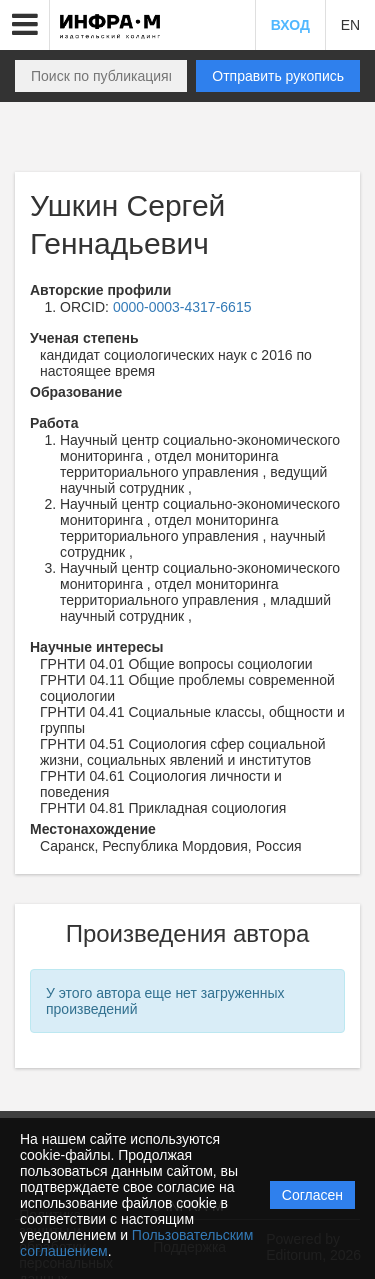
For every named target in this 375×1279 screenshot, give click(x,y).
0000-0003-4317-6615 (182, 307)
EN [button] (350, 25)
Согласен (312, 1195)
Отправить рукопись (278, 76)
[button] (25, 25)
